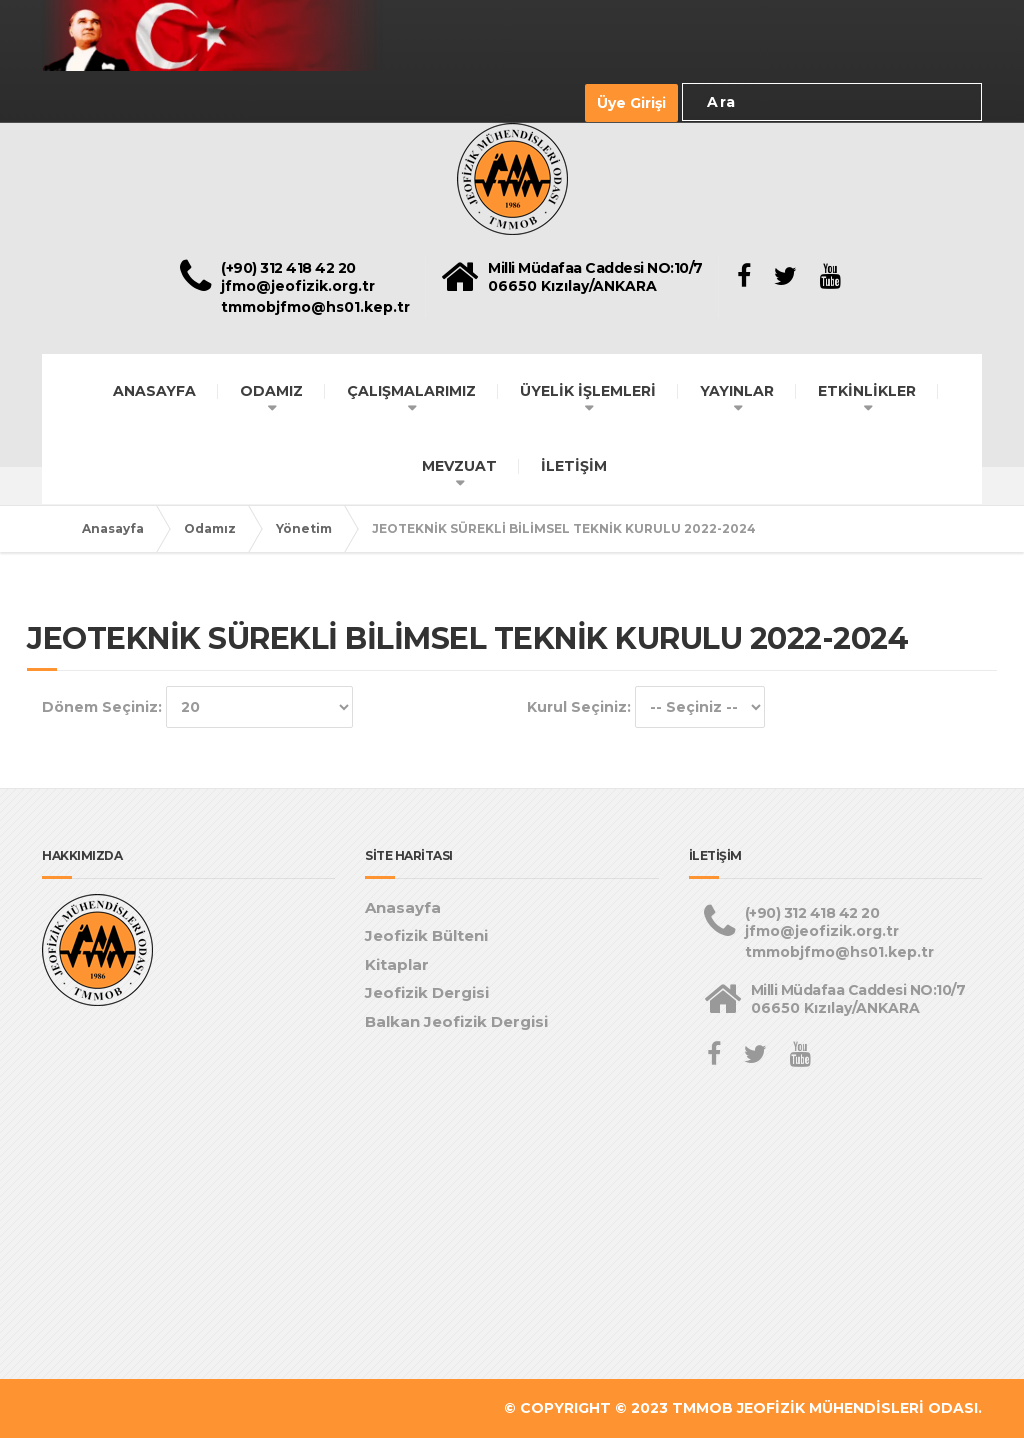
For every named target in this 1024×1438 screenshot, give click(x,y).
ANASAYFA (154, 391)
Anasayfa (113, 528)
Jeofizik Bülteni (426, 935)
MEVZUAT (459, 466)
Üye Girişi (631, 103)
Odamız (210, 528)
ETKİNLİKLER (867, 391)
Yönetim (304, 528)
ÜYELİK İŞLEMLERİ (588, 391)
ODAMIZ (271, 391)
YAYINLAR (737, 391)
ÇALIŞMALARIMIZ (411, 391)
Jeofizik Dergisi (427, 992)
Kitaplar (397, 964)
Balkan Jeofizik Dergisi (456, 1021)
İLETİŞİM (574, 466)
